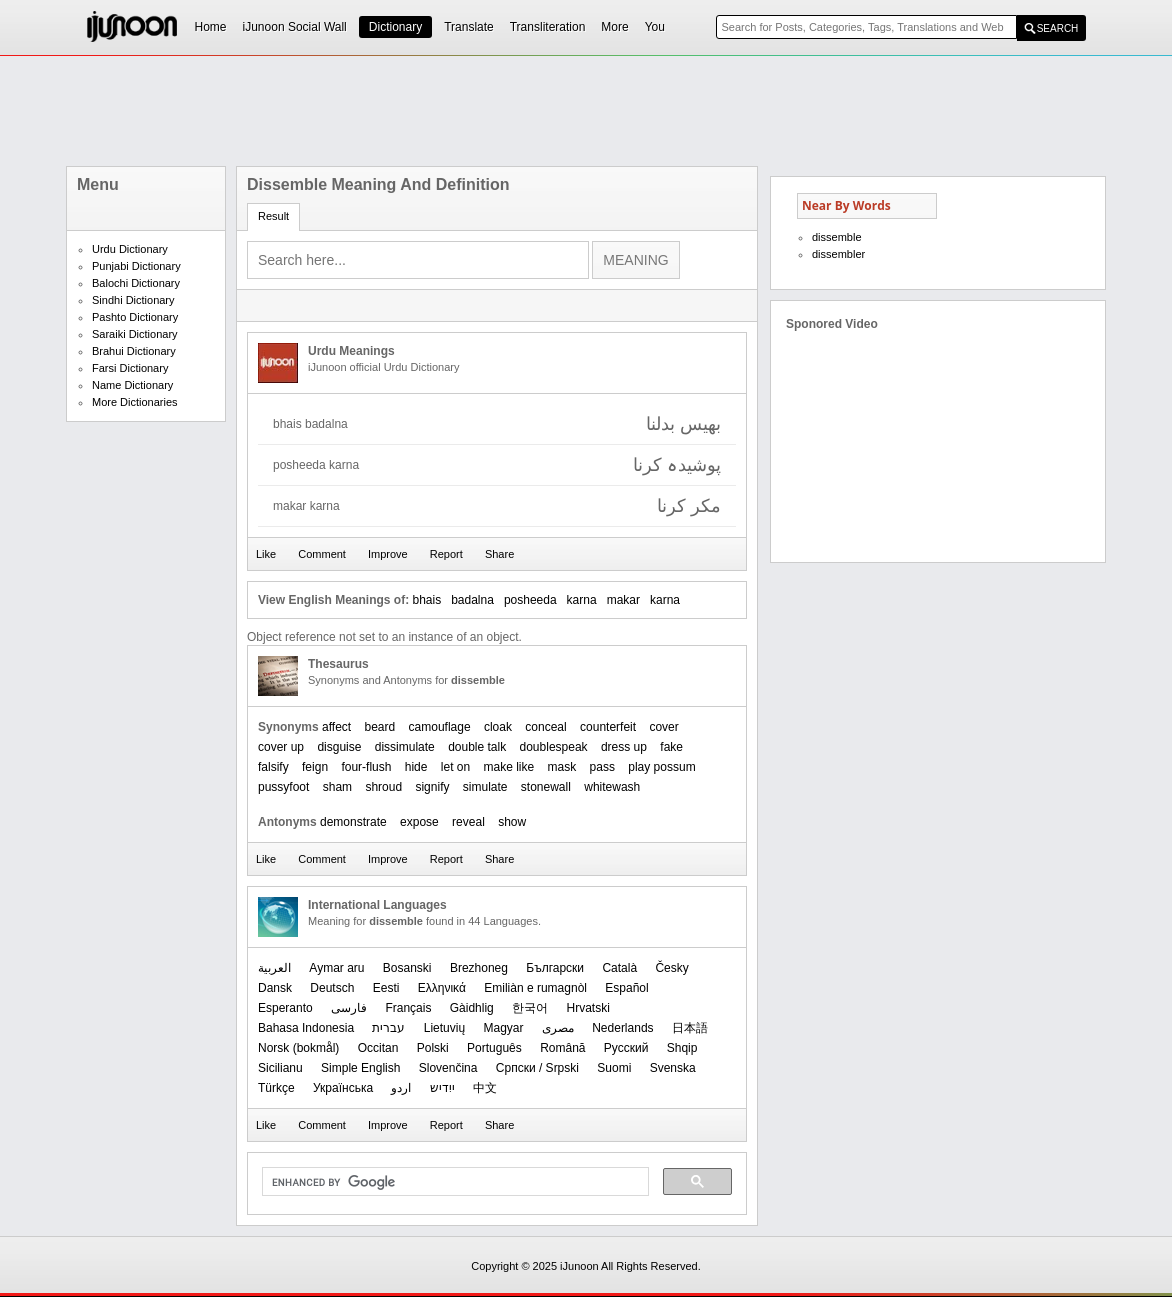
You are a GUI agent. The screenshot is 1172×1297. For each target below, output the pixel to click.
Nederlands (622, 1028)
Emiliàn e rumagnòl (535, 988)
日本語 (690, 1028)
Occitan (378, 1048)
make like (509, 767)
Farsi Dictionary (130, 368)
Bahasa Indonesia (306, 1028)
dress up (624, 747)
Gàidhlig (472, 1008)
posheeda (530, 600)
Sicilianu (280, 1068)
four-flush (366, 767)
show (512, 822)
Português (494, 1048)
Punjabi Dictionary (136, 266)
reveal (468, 822)
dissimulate (405, 747)
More (614, 27)
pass (602, 767)
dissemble (837, 237)
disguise (339, 747)
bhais (426, 600)
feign (315, 767)
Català (619, 968)
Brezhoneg (479, 968)
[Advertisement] (586, 111)
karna (582, 600)
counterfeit (608, 727)
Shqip (682, 1048)
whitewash (612, 787)
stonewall (546, 787)
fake (671, 747)
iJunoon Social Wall (295, 27)
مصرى (558, 1028)
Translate (469, 27)
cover (663, 727)
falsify (273, 767)
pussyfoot (283, 787)
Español (626, 988)
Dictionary (395, 27)
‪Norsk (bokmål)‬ (298, 1048)
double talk (477, 747)
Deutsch (332, 988)
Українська (343, 1088)
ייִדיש (442, 1088)
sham (337, 787)
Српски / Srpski (537, 1068)
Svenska (673, 1068)
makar (623, 600)
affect (336, 727)
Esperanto (285, 1008)
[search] (453, 1182)
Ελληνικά (442, 988)
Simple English (360, 1068)
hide (416, 767)
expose (419, 822)
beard (380, 727)
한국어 (530, 1008)
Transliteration (548, 27)
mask (562, 767)
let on (455, 767)
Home (211, 27)
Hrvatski (587, 1008)
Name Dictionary (132, 385)
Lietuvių (444, 1028)
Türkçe (276, 1088)
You (655, 27)
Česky (671, 968)
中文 (485, 1088)
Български (555, 968)
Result (273, 216)
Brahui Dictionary (134, 351)
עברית (388, 1028)
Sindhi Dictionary (133, 300)
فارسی (349, 1008)
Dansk (275, 988)
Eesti (386, 988)
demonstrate (353, 822)
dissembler (838, 254)
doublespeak (554, 747)
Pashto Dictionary (135, 317)
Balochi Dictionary (136, 283)
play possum (661, 767)
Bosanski (407, 968)
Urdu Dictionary (130, 249)
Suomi (614, 1068)
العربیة (274, 968)
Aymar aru (336, 968)
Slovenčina (448, 1068)
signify (432, 787)
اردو (401, 1088)
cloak (498, 727)
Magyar (503, 1028)
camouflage (440, 727)
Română (562, 1048)
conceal (545, 727)
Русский (626, 1048)
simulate (485, 787)
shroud (383, 787)
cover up (281, 747)
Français (408, 1008)
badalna (472, 600)
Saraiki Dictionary (135, 334)
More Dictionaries (135, 402)
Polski (433, 1048)
